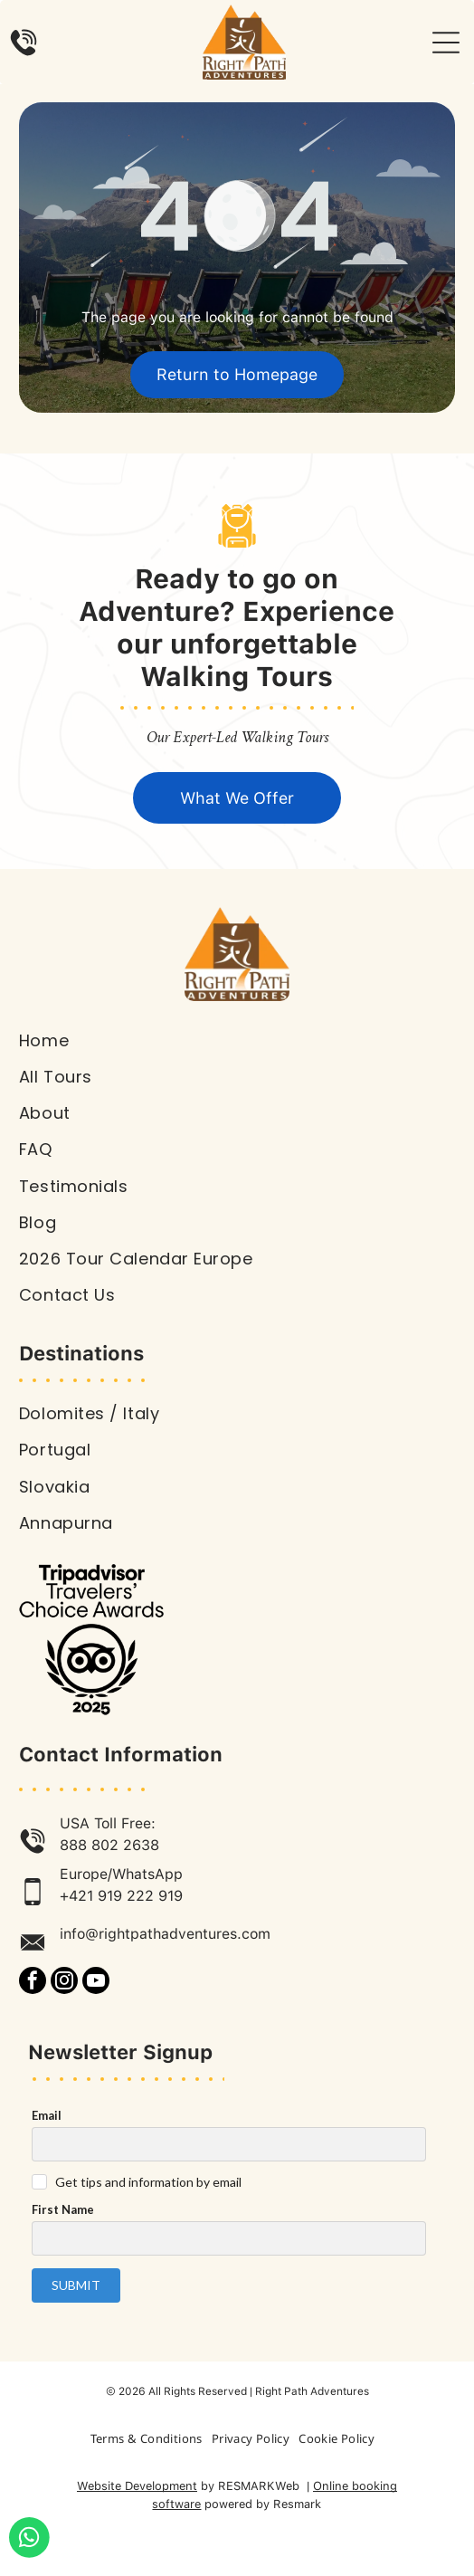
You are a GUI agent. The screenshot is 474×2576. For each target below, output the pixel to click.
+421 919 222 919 (121, 1895)
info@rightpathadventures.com (165, 1933)
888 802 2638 (109, 1845)
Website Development (137, 2486)
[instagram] (64, 1983)
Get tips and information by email (148, 2182)
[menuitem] (237, 1041)
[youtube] (95, 1983)
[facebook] (32, 1983)
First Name (63, 2209)
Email (47, 2115)
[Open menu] (446, 42)
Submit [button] (76, 2285)
